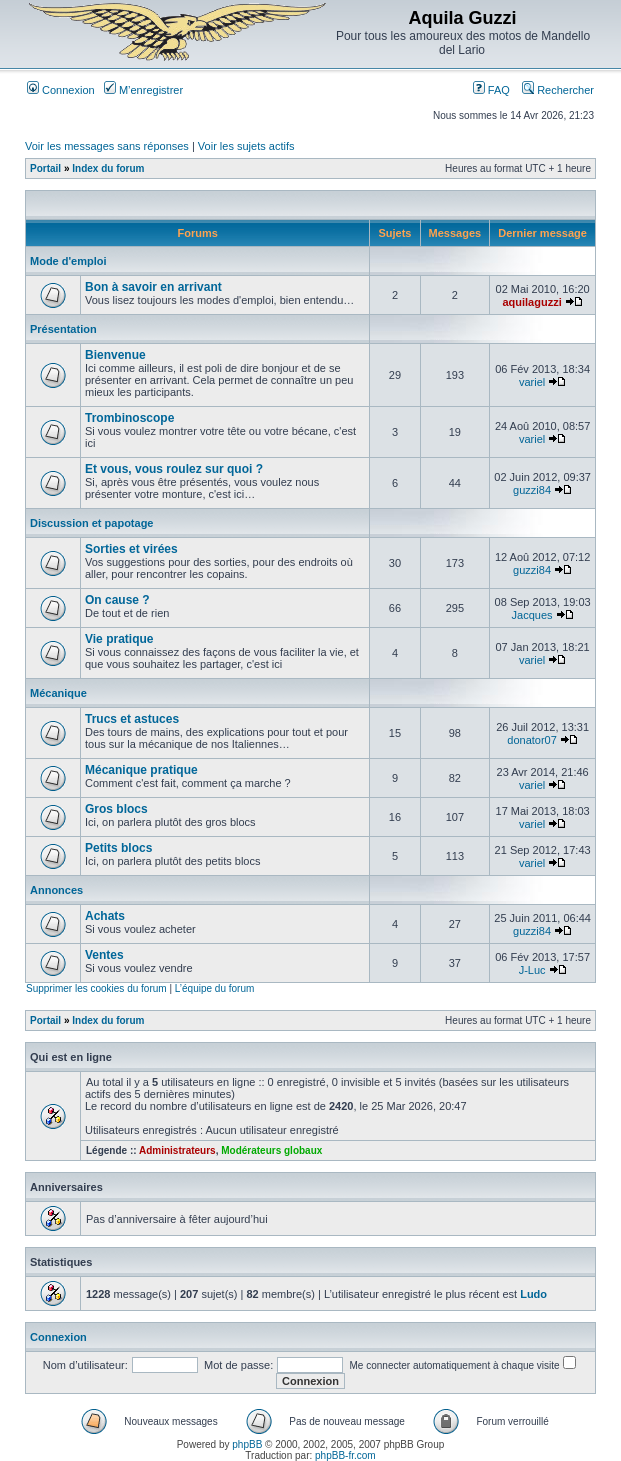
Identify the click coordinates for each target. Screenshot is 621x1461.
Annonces (56, 890)
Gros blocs (116, 809)
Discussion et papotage (91, 523)
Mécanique (58, 693)
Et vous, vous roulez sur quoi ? (174, 469)
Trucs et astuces (132, 719)
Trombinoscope (129, 418)
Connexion (61, 90)
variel (532, 382)
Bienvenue (115, 355)
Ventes (104, 955)
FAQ (491, 90)
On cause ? (117, 600)
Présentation (63, 329)
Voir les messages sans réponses (107, 146)
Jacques (532, 615)
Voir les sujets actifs (246, 146)
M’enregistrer (143, 90)
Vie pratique (119, 639)
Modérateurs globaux (271, 1150)
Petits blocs (118, 848)
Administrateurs (177, 1150)
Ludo (533, 1294)
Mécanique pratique (141, 770)
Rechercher (558, 90)
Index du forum (108, 168)
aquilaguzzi (531, 302)
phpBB (247, 1444)
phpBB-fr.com (345, 1455)
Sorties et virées (131, 549)
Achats (105, 916)
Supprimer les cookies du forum (96, 988)
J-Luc (532, 970)
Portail (45, 168)
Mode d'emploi (68, 261)
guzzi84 (532, 490)
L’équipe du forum (215, 988)
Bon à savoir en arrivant (153, 287)
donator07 (532, 740)
